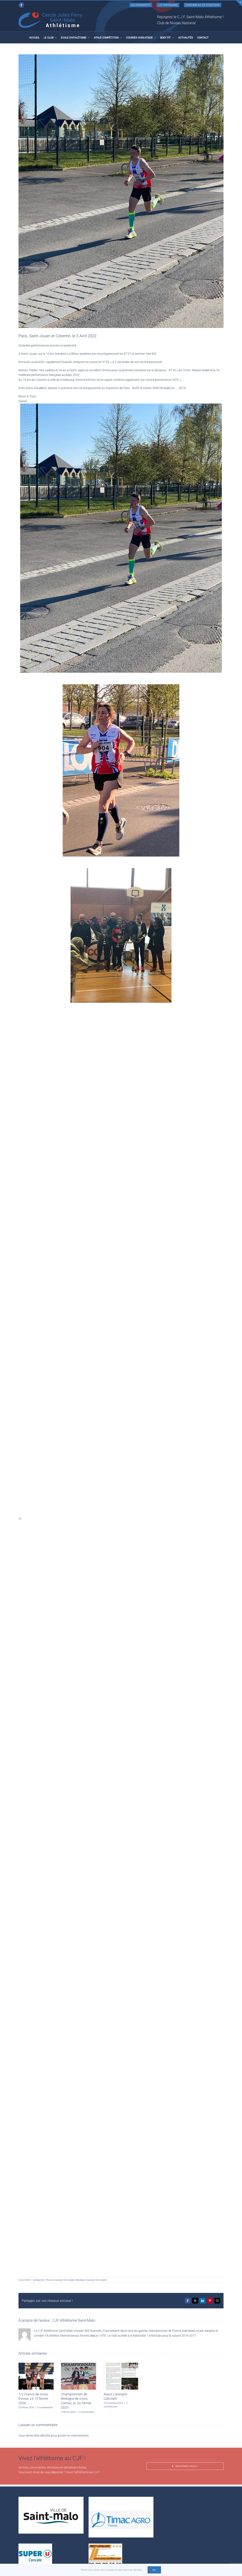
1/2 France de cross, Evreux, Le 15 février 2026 (33, 2398)
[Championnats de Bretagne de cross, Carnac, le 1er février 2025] (78, 2364)
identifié (45, 2435)
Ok (154, 2569)
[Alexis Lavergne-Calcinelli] (121, 2364)
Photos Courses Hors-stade (60, 2280)
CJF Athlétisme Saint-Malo (73, 2320)
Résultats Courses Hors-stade (90, 2280)
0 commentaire (45, 2407)
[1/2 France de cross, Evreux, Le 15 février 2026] (36, 2364)
